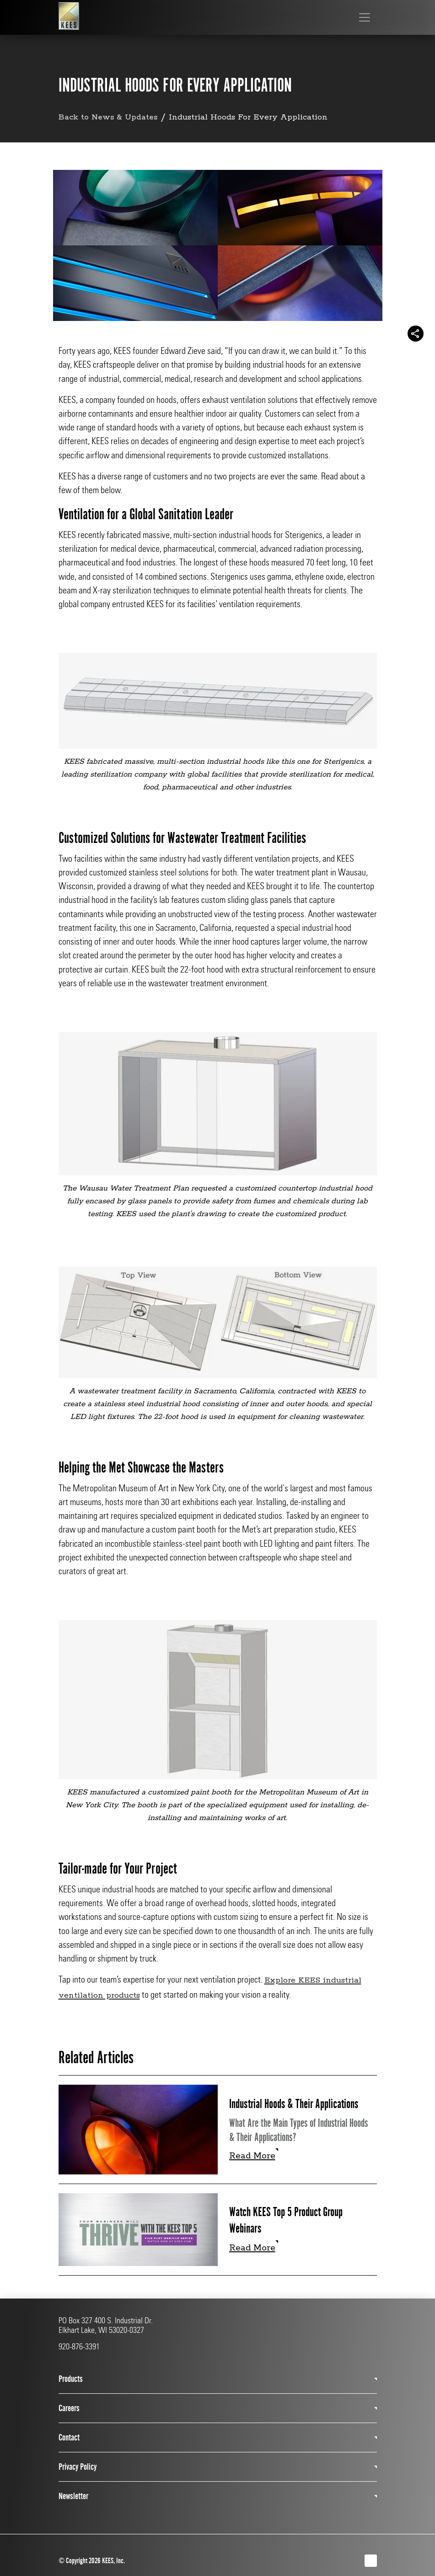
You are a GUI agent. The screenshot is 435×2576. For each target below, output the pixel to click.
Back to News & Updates (110, 117)
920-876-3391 (79, 2347)
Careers (69, 2408)
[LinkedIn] (371, 2560)
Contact (69, 2437)
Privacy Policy (78, 2467)
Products (71, 2379)
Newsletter (73, 2496)
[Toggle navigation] (364, 17)
